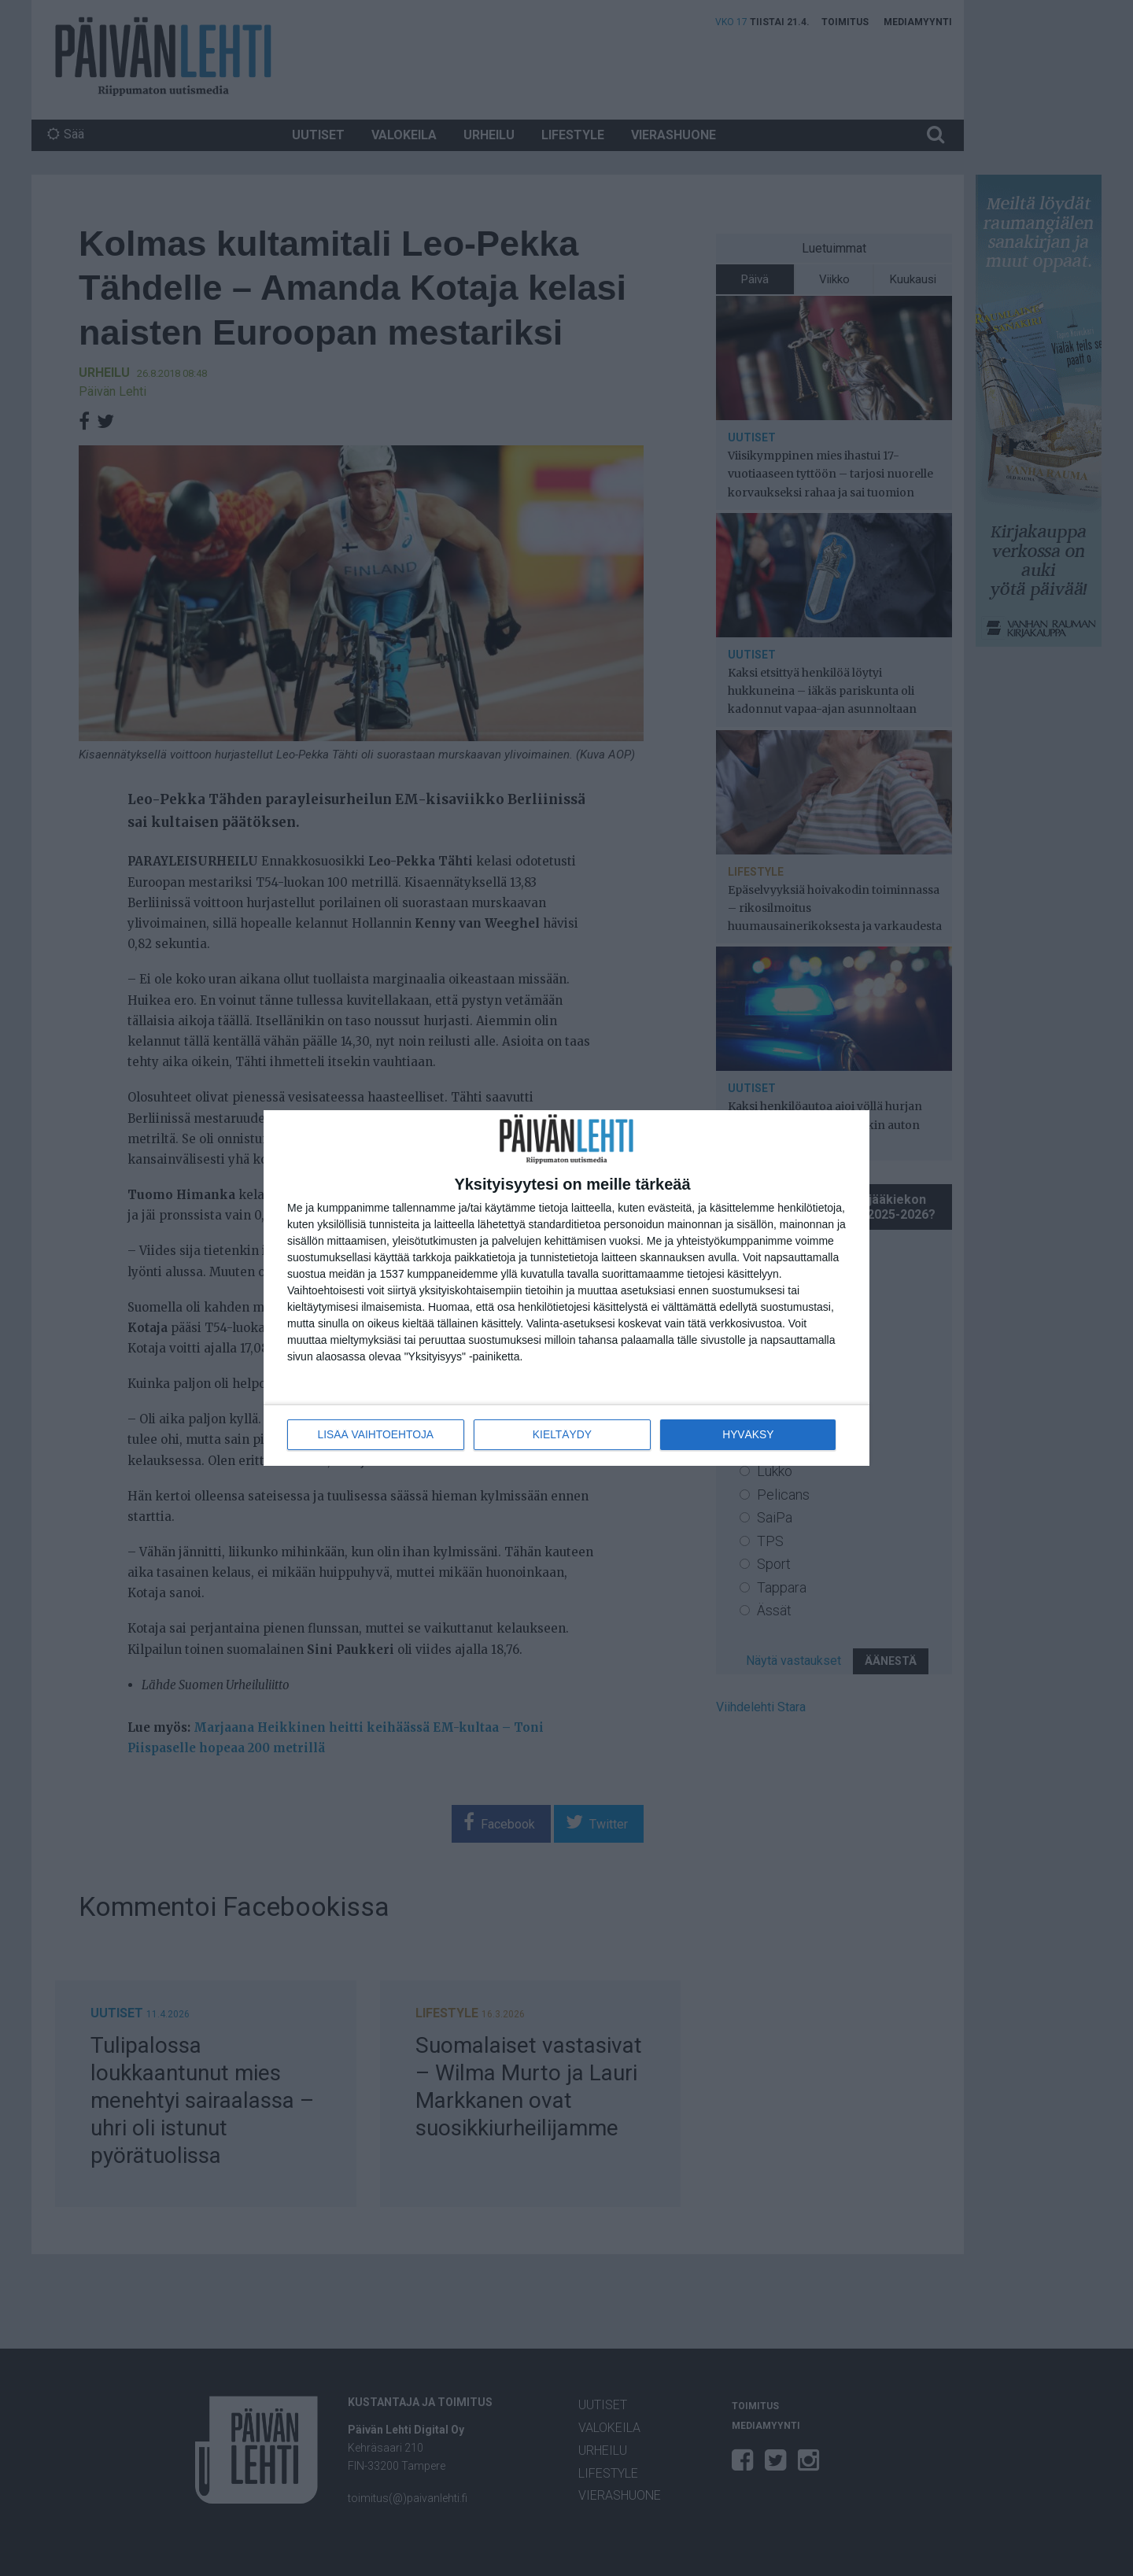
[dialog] (566, 1288)
